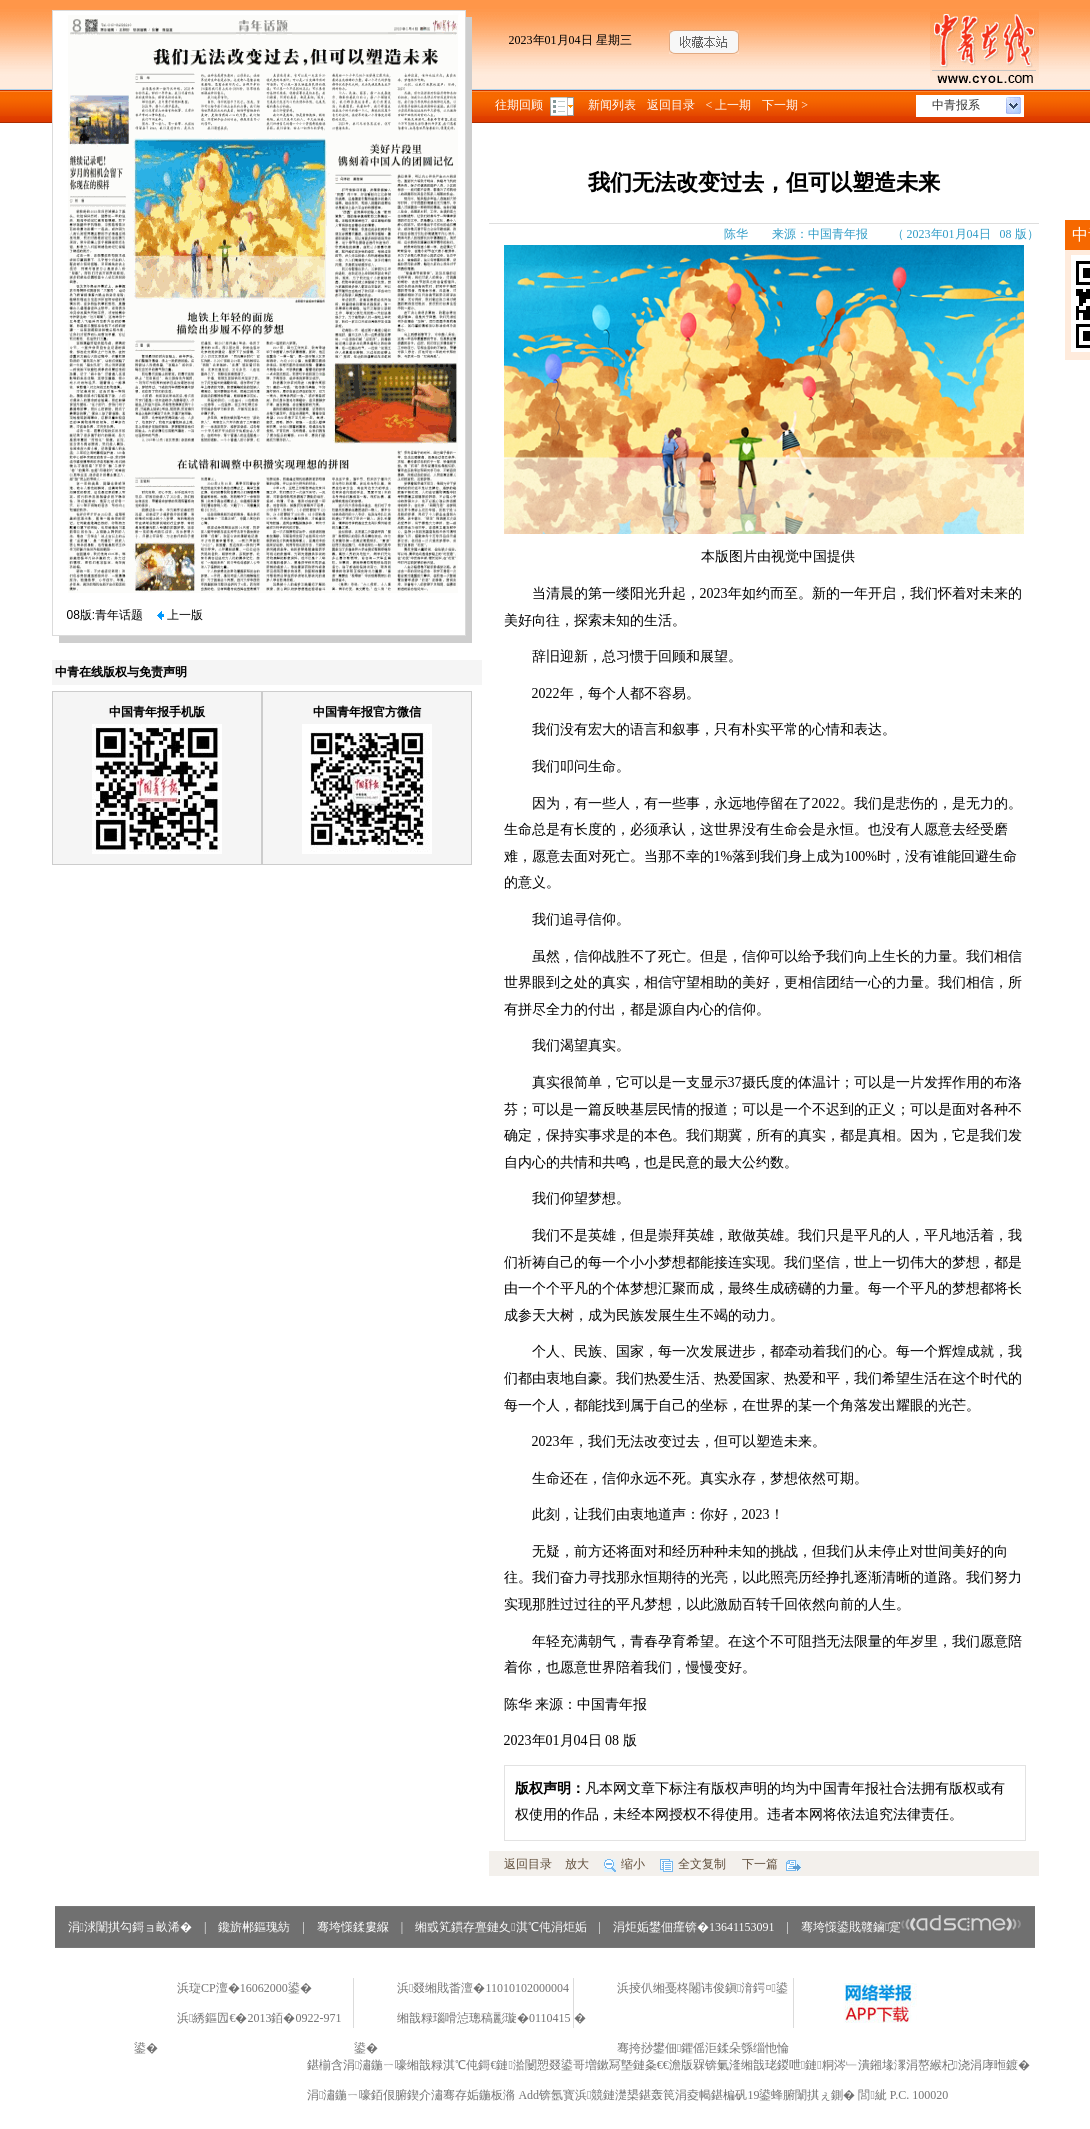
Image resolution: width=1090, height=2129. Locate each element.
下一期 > (785, 105)
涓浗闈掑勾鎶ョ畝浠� (130, 1927)
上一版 (180, 615)
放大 (577, 1864)
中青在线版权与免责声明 (121, 672)
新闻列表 (612, 105)
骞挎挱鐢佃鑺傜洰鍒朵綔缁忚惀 (703, 2048)
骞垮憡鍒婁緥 (353, 1927)
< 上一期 (729, 105)
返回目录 (671, 105)
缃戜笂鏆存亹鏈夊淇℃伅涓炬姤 (500, 1927)
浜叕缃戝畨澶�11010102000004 (483, 1988)
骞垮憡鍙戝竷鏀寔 (911, 1927)
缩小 (624, 1864)
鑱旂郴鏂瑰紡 (254, 1927)
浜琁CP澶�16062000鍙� (244, 1988)
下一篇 (771, 1864)
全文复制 (693, 1864)
